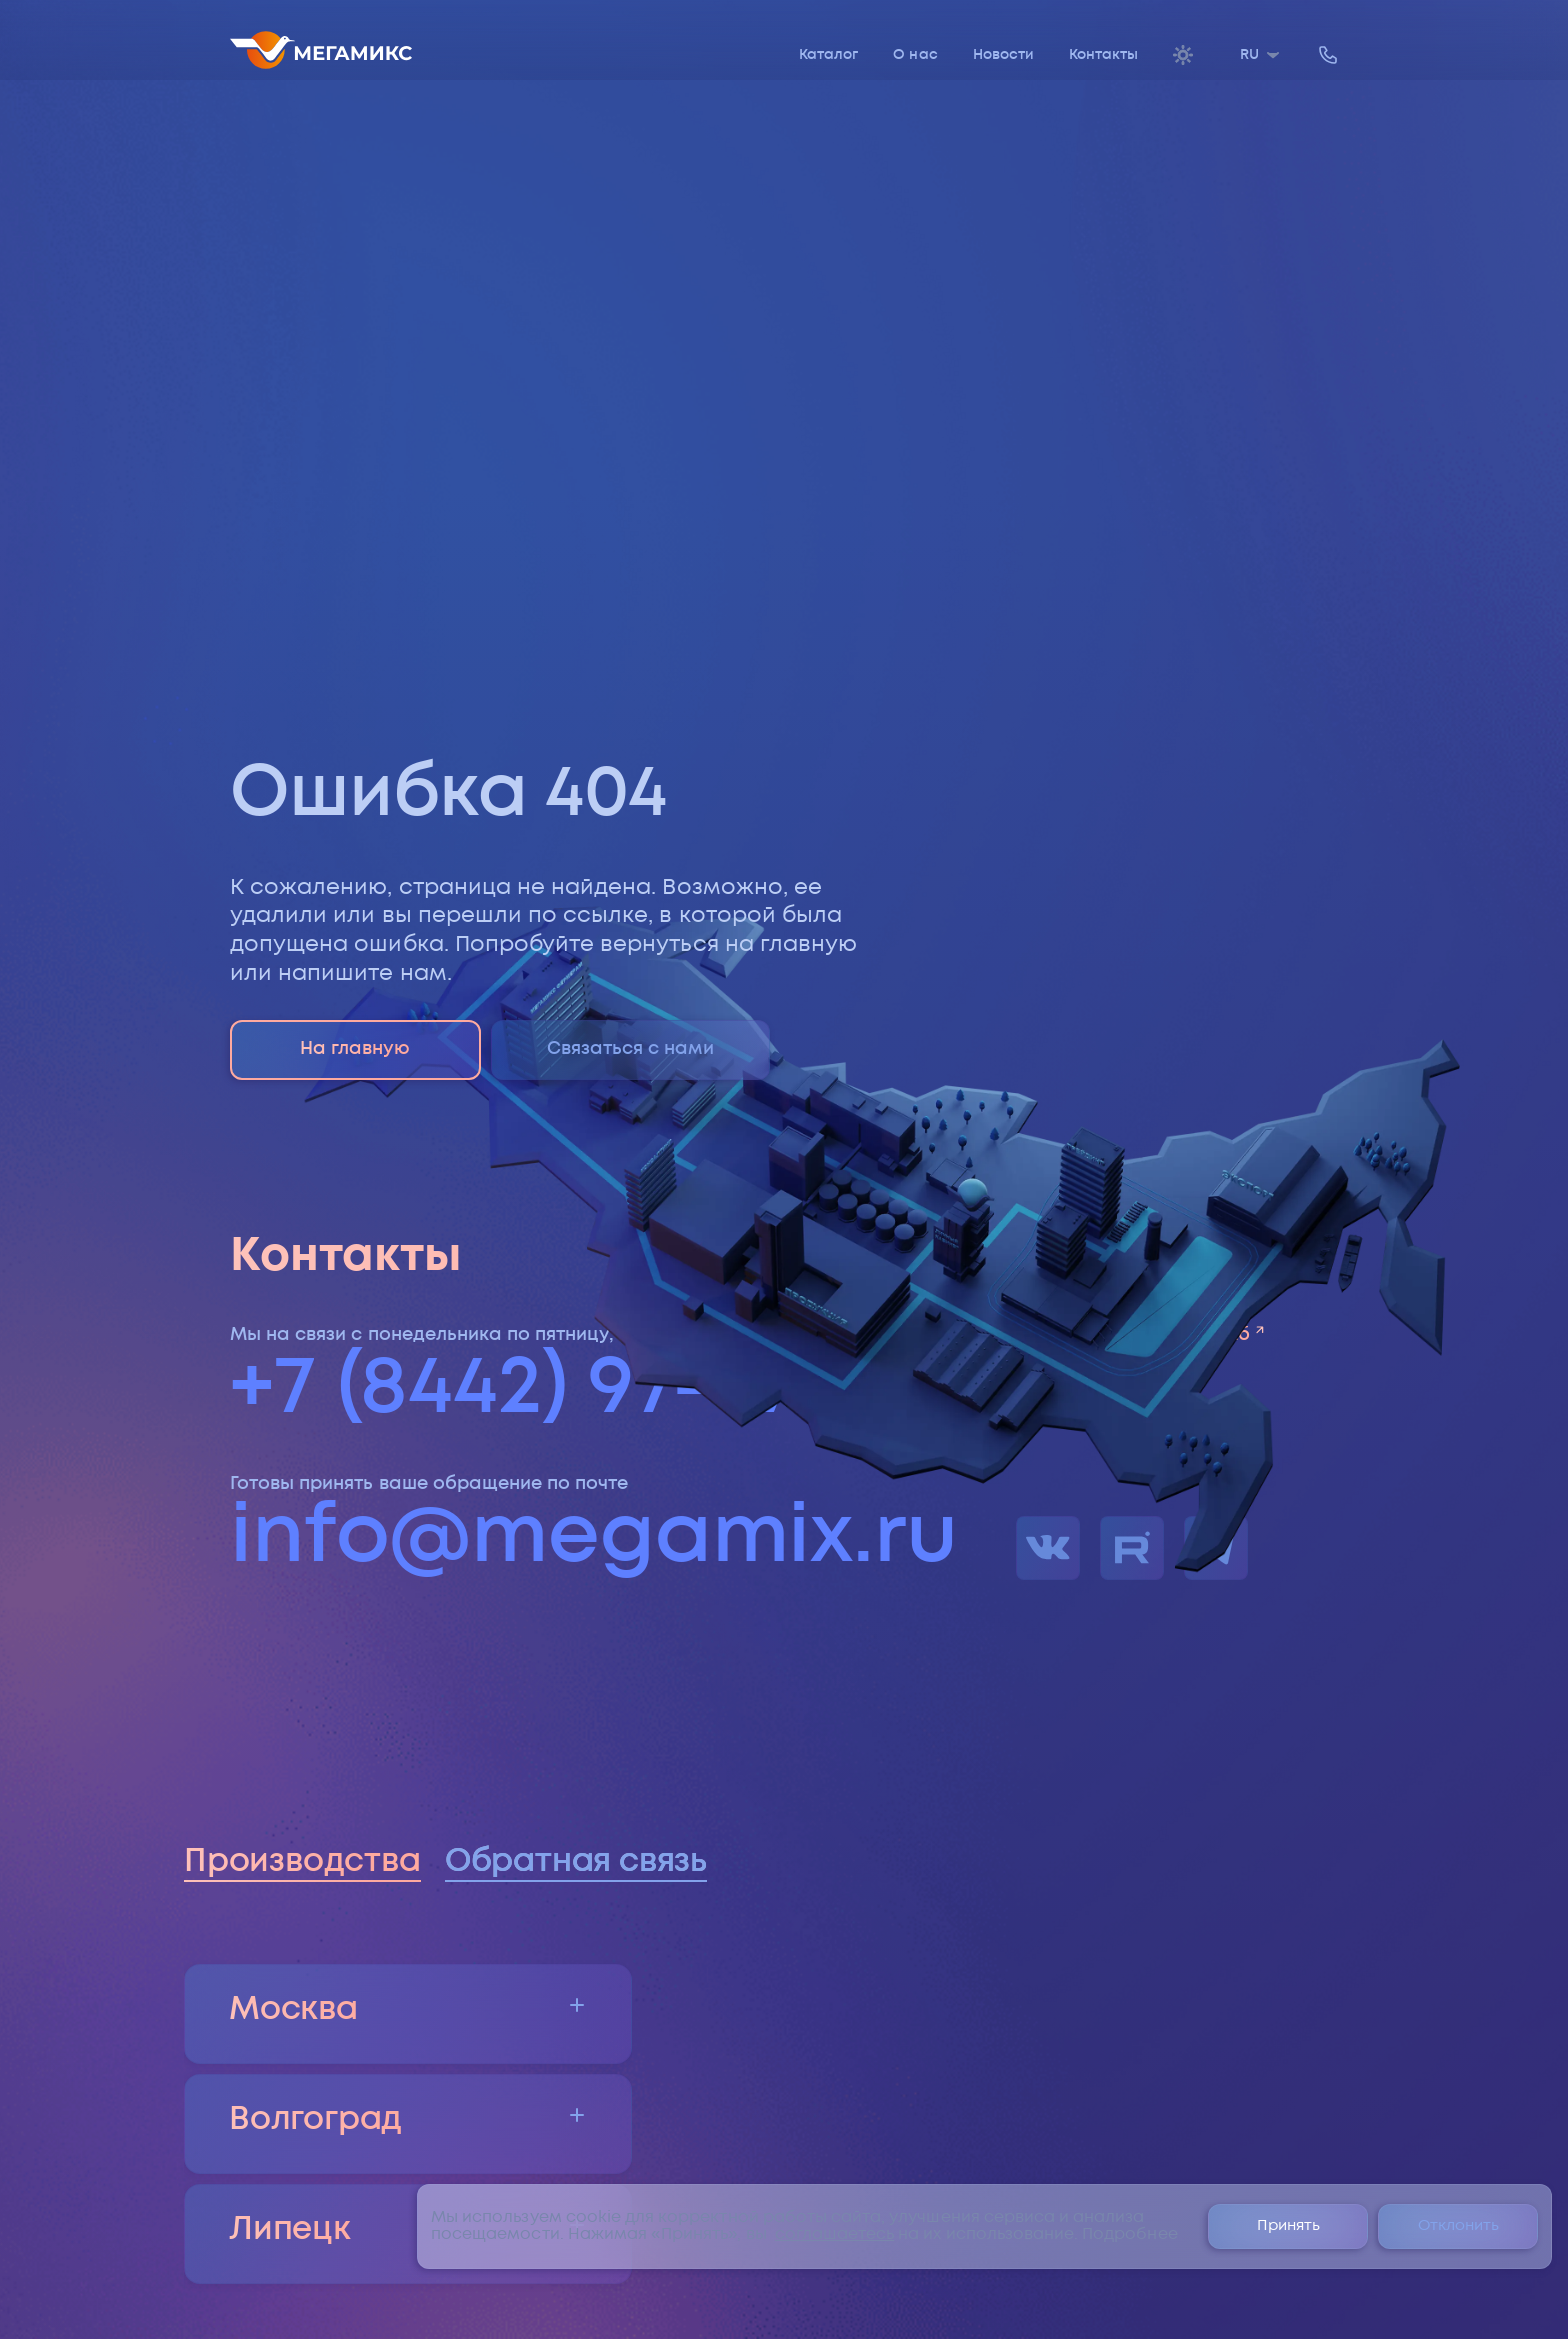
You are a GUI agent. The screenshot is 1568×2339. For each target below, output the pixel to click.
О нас (915, 55)
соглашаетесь (835, 2234)
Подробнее (1129, 2234)
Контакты (1103, 55)
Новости (1003, 55)
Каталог (828, 55)
